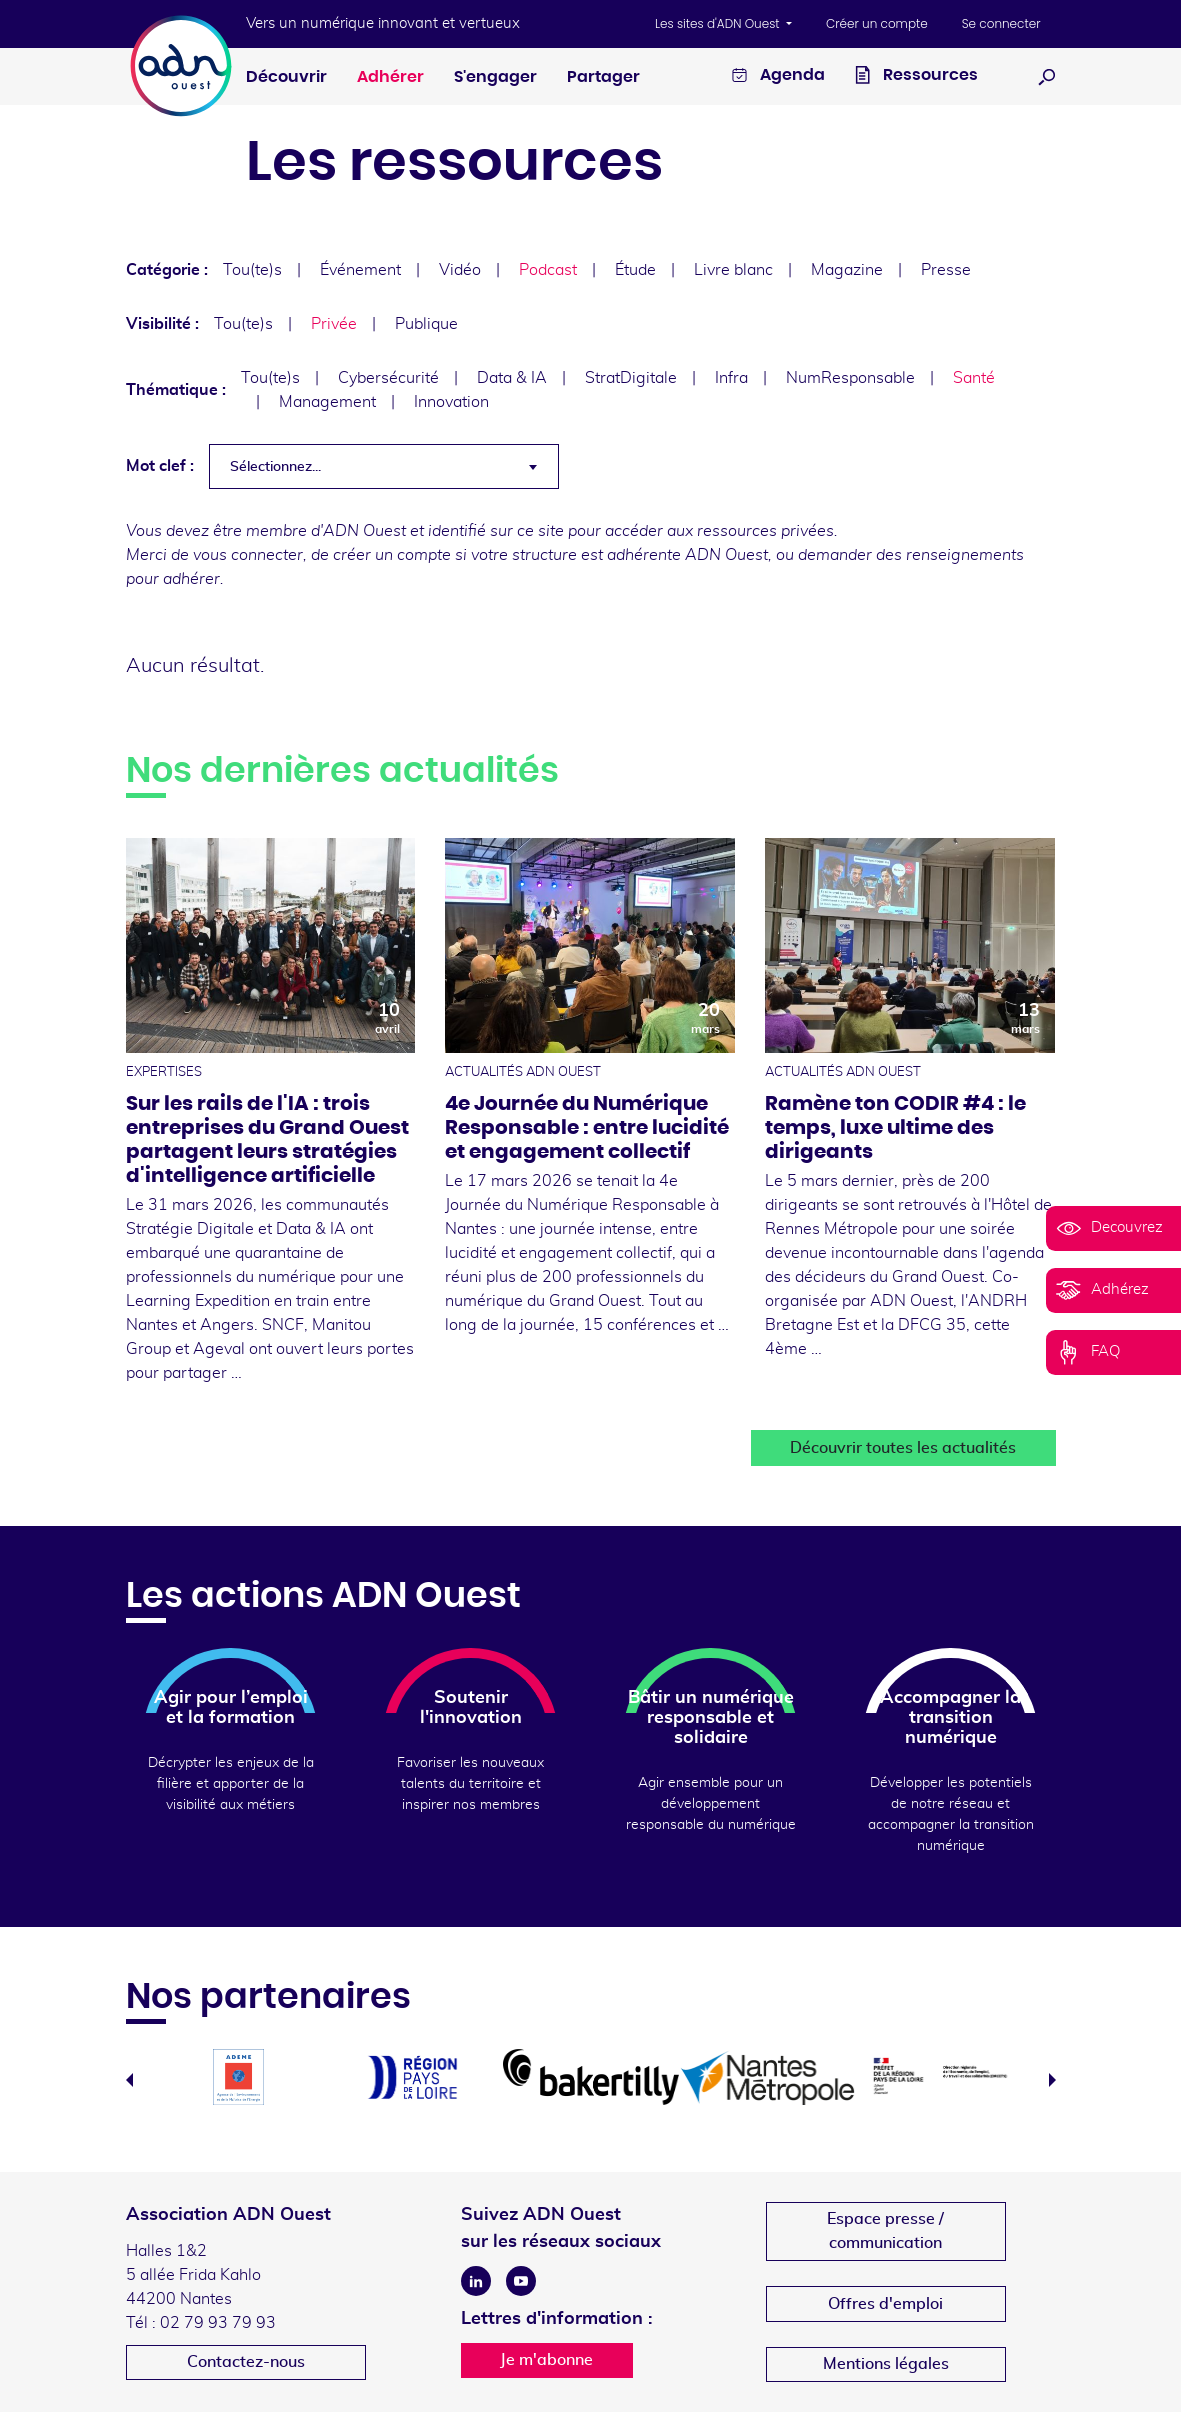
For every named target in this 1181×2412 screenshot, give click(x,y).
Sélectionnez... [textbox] (275, 467)
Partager (603, 77)
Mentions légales (886, 2364)
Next (1052, 2080)
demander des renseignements (911, 555)
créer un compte (392, 555)
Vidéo (460, 270)
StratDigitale (631, 378)
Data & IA (512, 378)
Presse (946, 270)
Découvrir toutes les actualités (903, 1448)
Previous (129, 2080)
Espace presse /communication (885, 2231)
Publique (426, 324)
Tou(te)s (252, 270)
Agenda (778, 77)
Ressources (916, 77)
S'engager (495, 77)
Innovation (451, 402)
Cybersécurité (388, 378)
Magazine (847, 270)
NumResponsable (850, 378)
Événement (360, 270)
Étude (635, 270)
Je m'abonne (546, 2360)
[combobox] (384, 466)
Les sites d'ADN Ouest (719, 23)
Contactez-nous (246, 2362)
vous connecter (248, 555)
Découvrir (286, 77)
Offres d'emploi (885, 2304)
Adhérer (390, 77)
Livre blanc (733, 270)
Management (327, 402)
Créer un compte (877, 23)
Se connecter (1001, 23)
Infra (731, 378)
